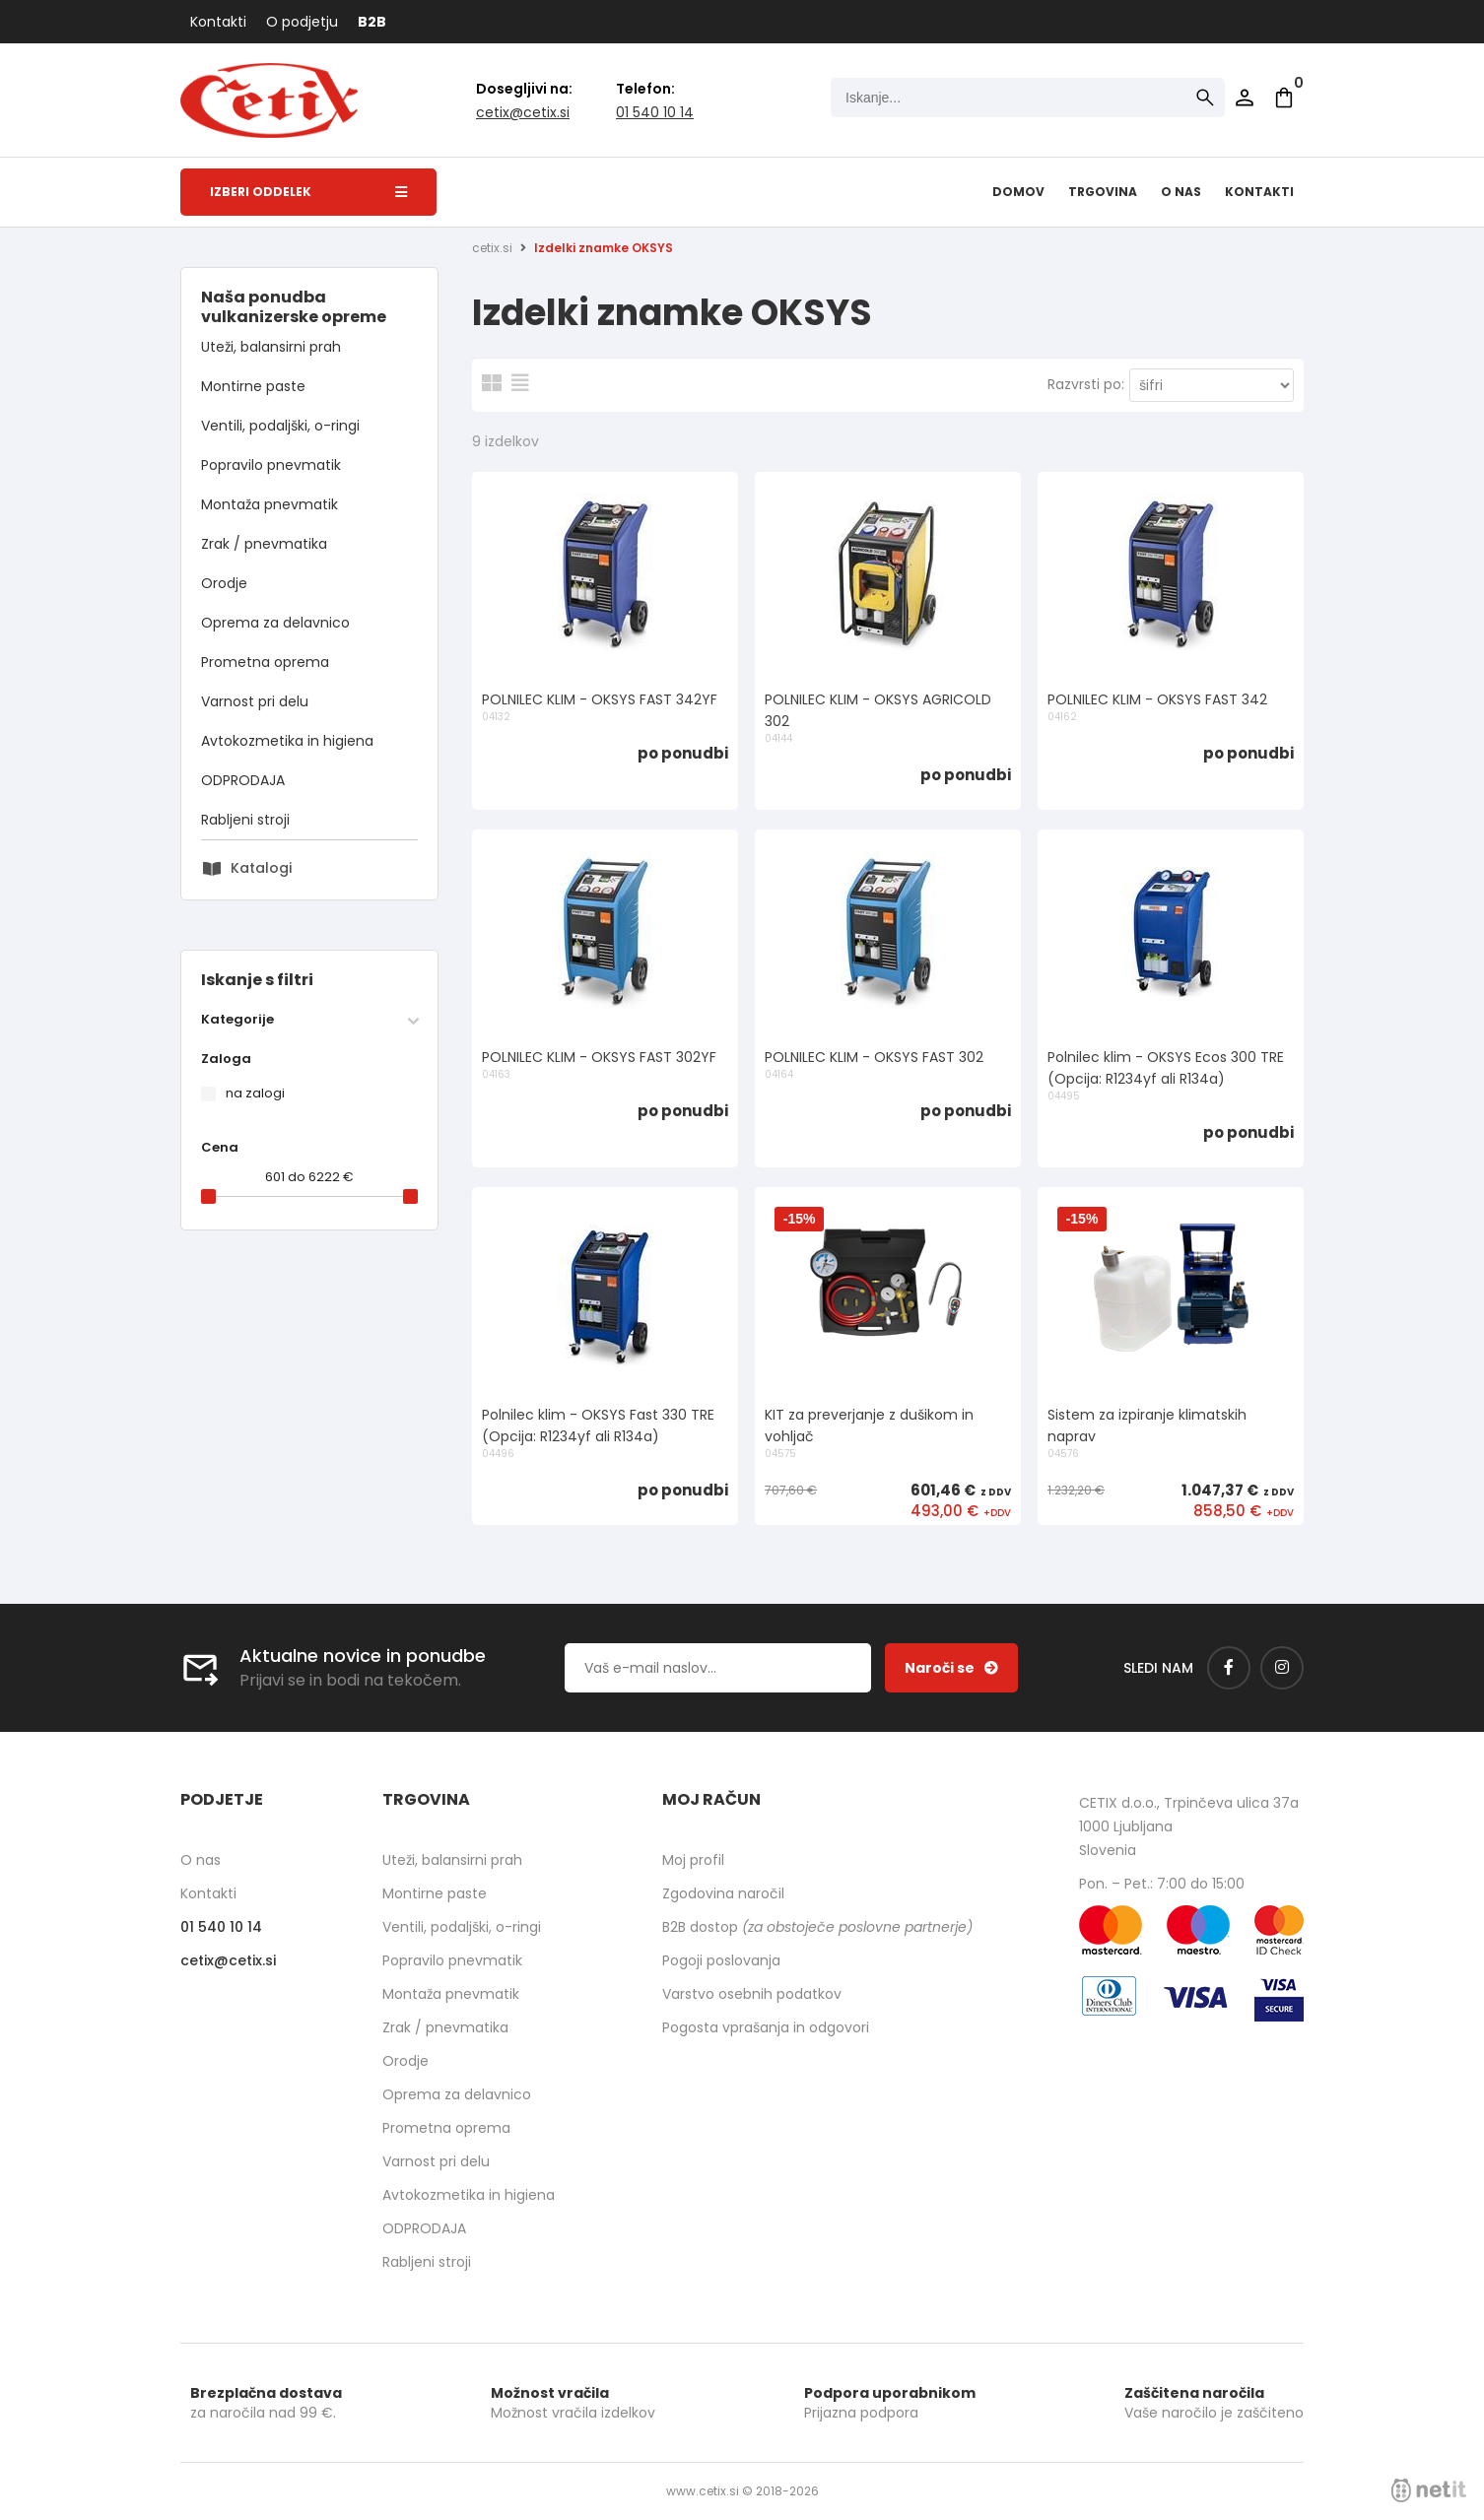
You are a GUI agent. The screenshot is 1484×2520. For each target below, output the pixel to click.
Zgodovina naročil (723, 1893)
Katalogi (261, 868)
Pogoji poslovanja (721, 1960)
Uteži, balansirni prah (271, 347)
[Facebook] (1228, 1668)
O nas (1181, 191)
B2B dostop (817, 1927)
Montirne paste (253, 386)
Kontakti (218, 22)
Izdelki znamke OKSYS (603, 247)
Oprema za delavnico (275, 622)
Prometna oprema (265, 662)
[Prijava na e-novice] (951, 1667)
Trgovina (1102, 191)
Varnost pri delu (254, 701)
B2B (372, 22)
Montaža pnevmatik (269, 504)
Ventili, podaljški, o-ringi (280, 425)
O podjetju (302, 22)
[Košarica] (1284, 97)
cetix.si (492, 247)
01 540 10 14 (655, 112)
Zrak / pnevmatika (264, 544)
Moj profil (693, 1860)
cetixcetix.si (523, 112)
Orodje (224, 583)
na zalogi (255, 1093)
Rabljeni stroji (245, 819)
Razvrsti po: (1085, 384)
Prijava (1244, 97)
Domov (1018, 191)
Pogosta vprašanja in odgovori (765, 2027)
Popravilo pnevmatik (271, 465)
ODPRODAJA (243, 780)
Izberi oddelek (308, 191)
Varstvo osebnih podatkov (752, 1994)
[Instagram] (1282, 1668)
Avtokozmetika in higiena (287, 741)
